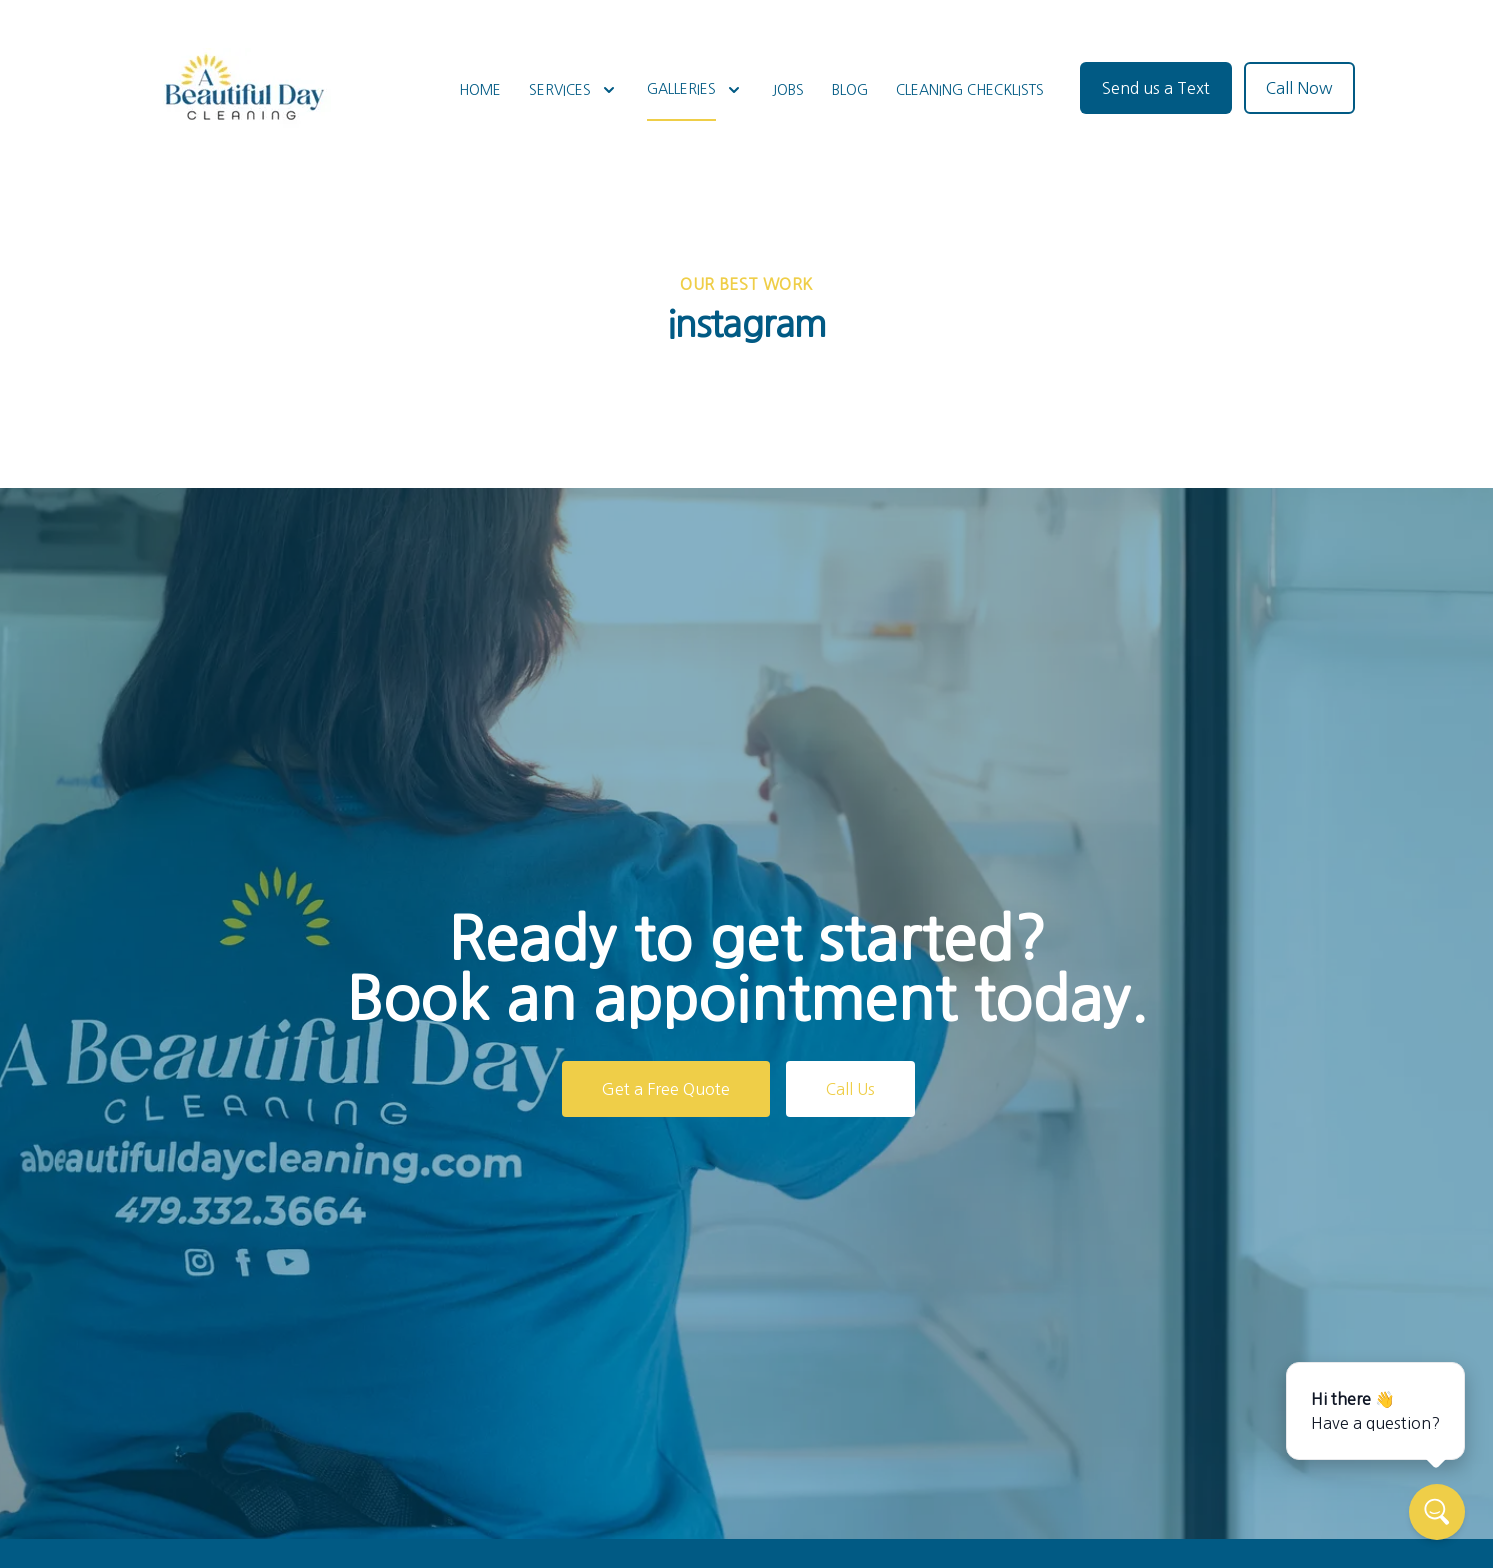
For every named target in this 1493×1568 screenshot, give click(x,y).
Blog (850, 90)
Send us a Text (1156, 88)
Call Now (1299, 88)
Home (480, 90)
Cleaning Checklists (970, 90)
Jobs (788, 90)
